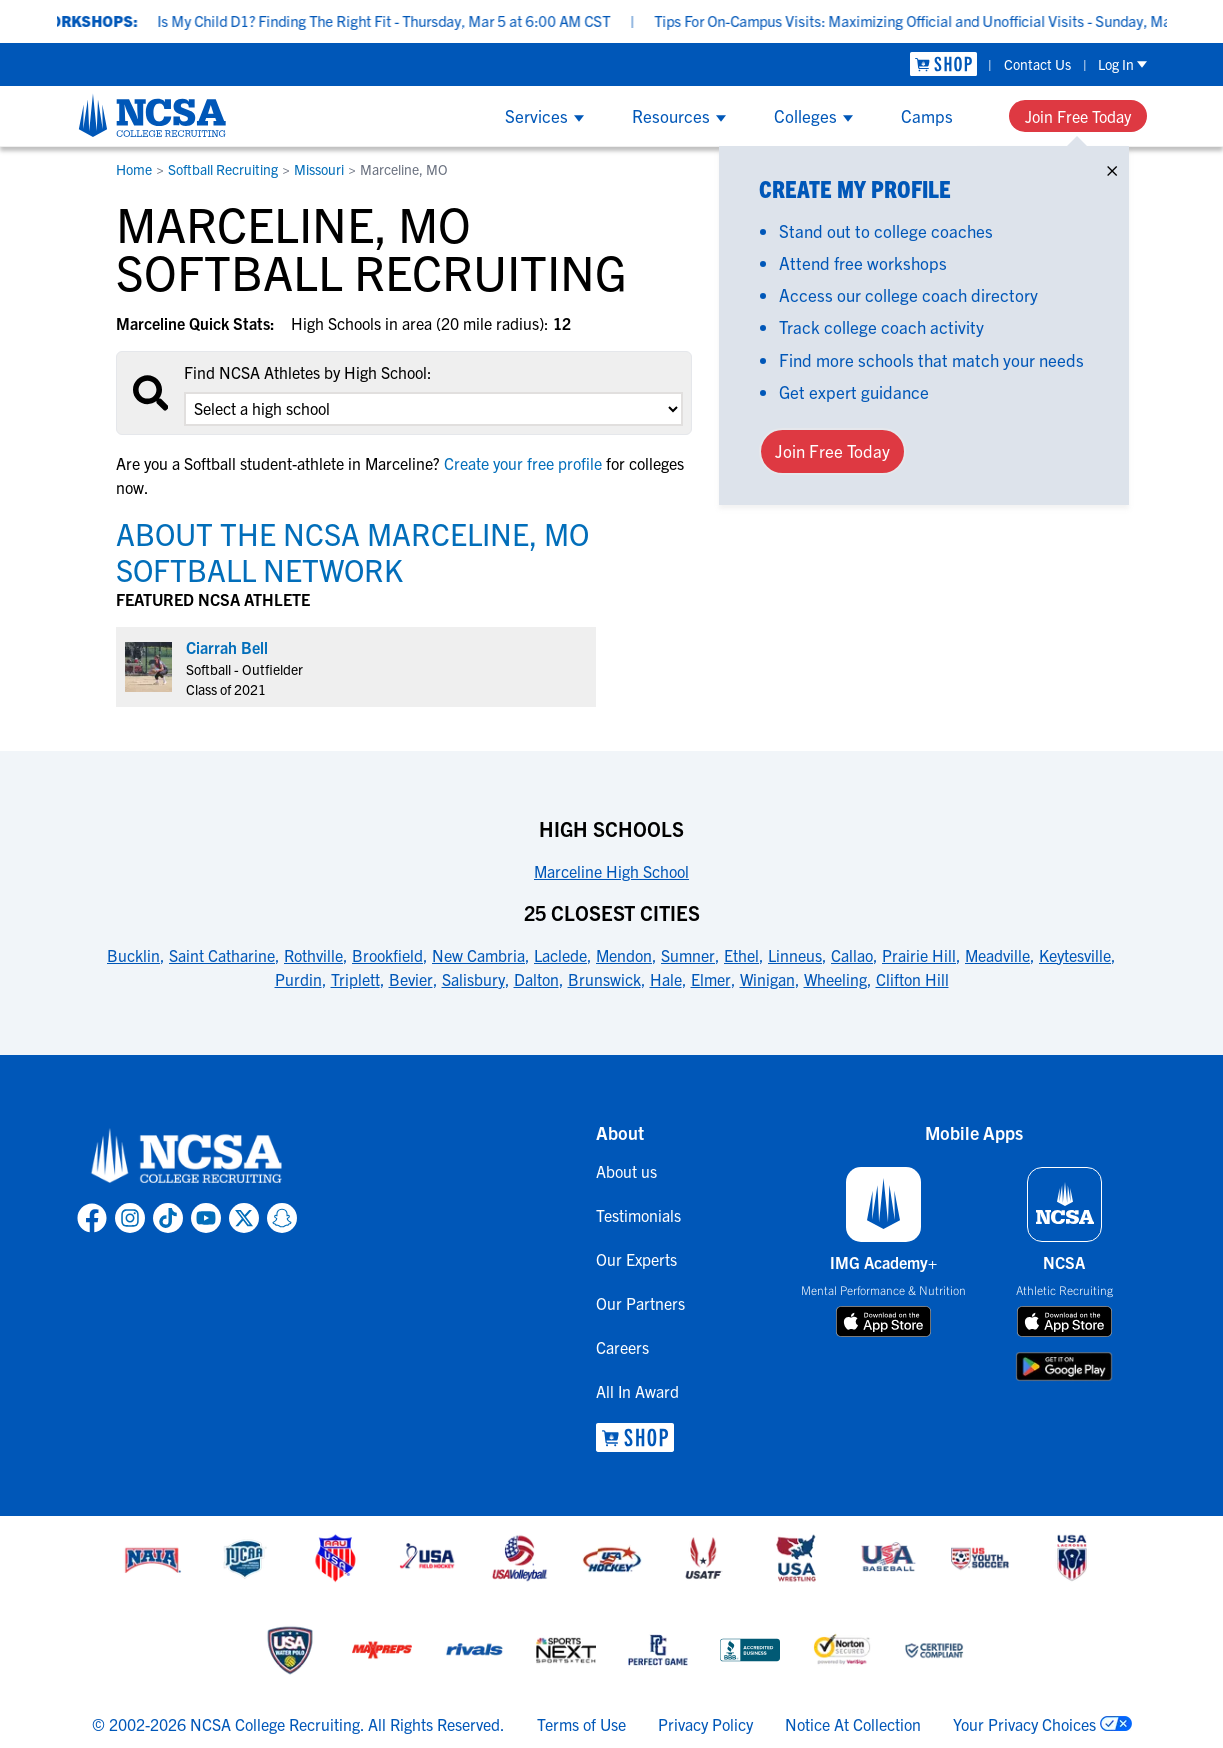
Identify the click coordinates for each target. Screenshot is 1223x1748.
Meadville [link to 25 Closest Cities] (997, 955)
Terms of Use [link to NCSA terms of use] (581, 1724)
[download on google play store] (1064, 1366)
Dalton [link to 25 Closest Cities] (536, 979)
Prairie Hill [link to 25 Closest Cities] (919, 955)
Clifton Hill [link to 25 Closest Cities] (912, 979)
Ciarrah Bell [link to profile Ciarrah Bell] (227, 647)
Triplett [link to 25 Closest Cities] (355, 979)
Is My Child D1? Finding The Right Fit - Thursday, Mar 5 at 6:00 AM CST (405, 20)
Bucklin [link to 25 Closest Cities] (133, 955)
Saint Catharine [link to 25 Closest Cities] (222, 955)
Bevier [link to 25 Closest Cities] (411, 979)
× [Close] (1112, 166)
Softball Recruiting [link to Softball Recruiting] (223, 169)
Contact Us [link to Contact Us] (1037, 64)
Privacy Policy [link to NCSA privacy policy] (705, 1724)
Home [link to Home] (134, 169)
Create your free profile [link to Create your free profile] (523, 463)
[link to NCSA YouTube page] (206, 1218)
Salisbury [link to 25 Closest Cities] (473, 979)
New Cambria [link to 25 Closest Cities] (478, 955)
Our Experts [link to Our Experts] (636, 1259)
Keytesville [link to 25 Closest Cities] (1075, 955)
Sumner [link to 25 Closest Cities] (688, 955)
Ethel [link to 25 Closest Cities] (741, 955)
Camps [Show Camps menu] (927, 115)
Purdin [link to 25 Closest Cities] (298, 979)
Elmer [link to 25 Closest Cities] (711, 979)
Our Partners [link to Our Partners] (640, 1303)
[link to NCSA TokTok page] (168, 1218)
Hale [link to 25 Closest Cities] (666, 979)
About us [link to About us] (626, 1171)
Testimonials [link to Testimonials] (638, 1215)
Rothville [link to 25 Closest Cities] (313, 955)
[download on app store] (883, 1322)
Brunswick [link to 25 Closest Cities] (604, 979)
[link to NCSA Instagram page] (130, 1218)
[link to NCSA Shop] (943, 64)
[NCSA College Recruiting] (152, 115)
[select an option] (433, 409)
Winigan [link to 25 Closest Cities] (767, 979)
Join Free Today (1078, 116)
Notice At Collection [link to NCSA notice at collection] (853, 1724)
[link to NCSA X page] (244, 1218)
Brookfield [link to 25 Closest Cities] (387, 955)
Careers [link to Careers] (622, 1347)
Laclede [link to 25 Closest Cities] (560, 955)
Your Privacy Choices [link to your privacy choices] (1024, 1724)
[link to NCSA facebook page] (92, 1218)
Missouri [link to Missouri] (319, 169)
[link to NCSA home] (187, 1157)
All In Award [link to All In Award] (637, 1391)
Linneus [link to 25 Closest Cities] (795, 955)
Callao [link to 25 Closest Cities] (852, 955)
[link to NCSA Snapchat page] (282, 1218)
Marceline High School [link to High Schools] (611, 871)
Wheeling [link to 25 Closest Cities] (835, 979)
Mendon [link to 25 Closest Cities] (624, 955)
